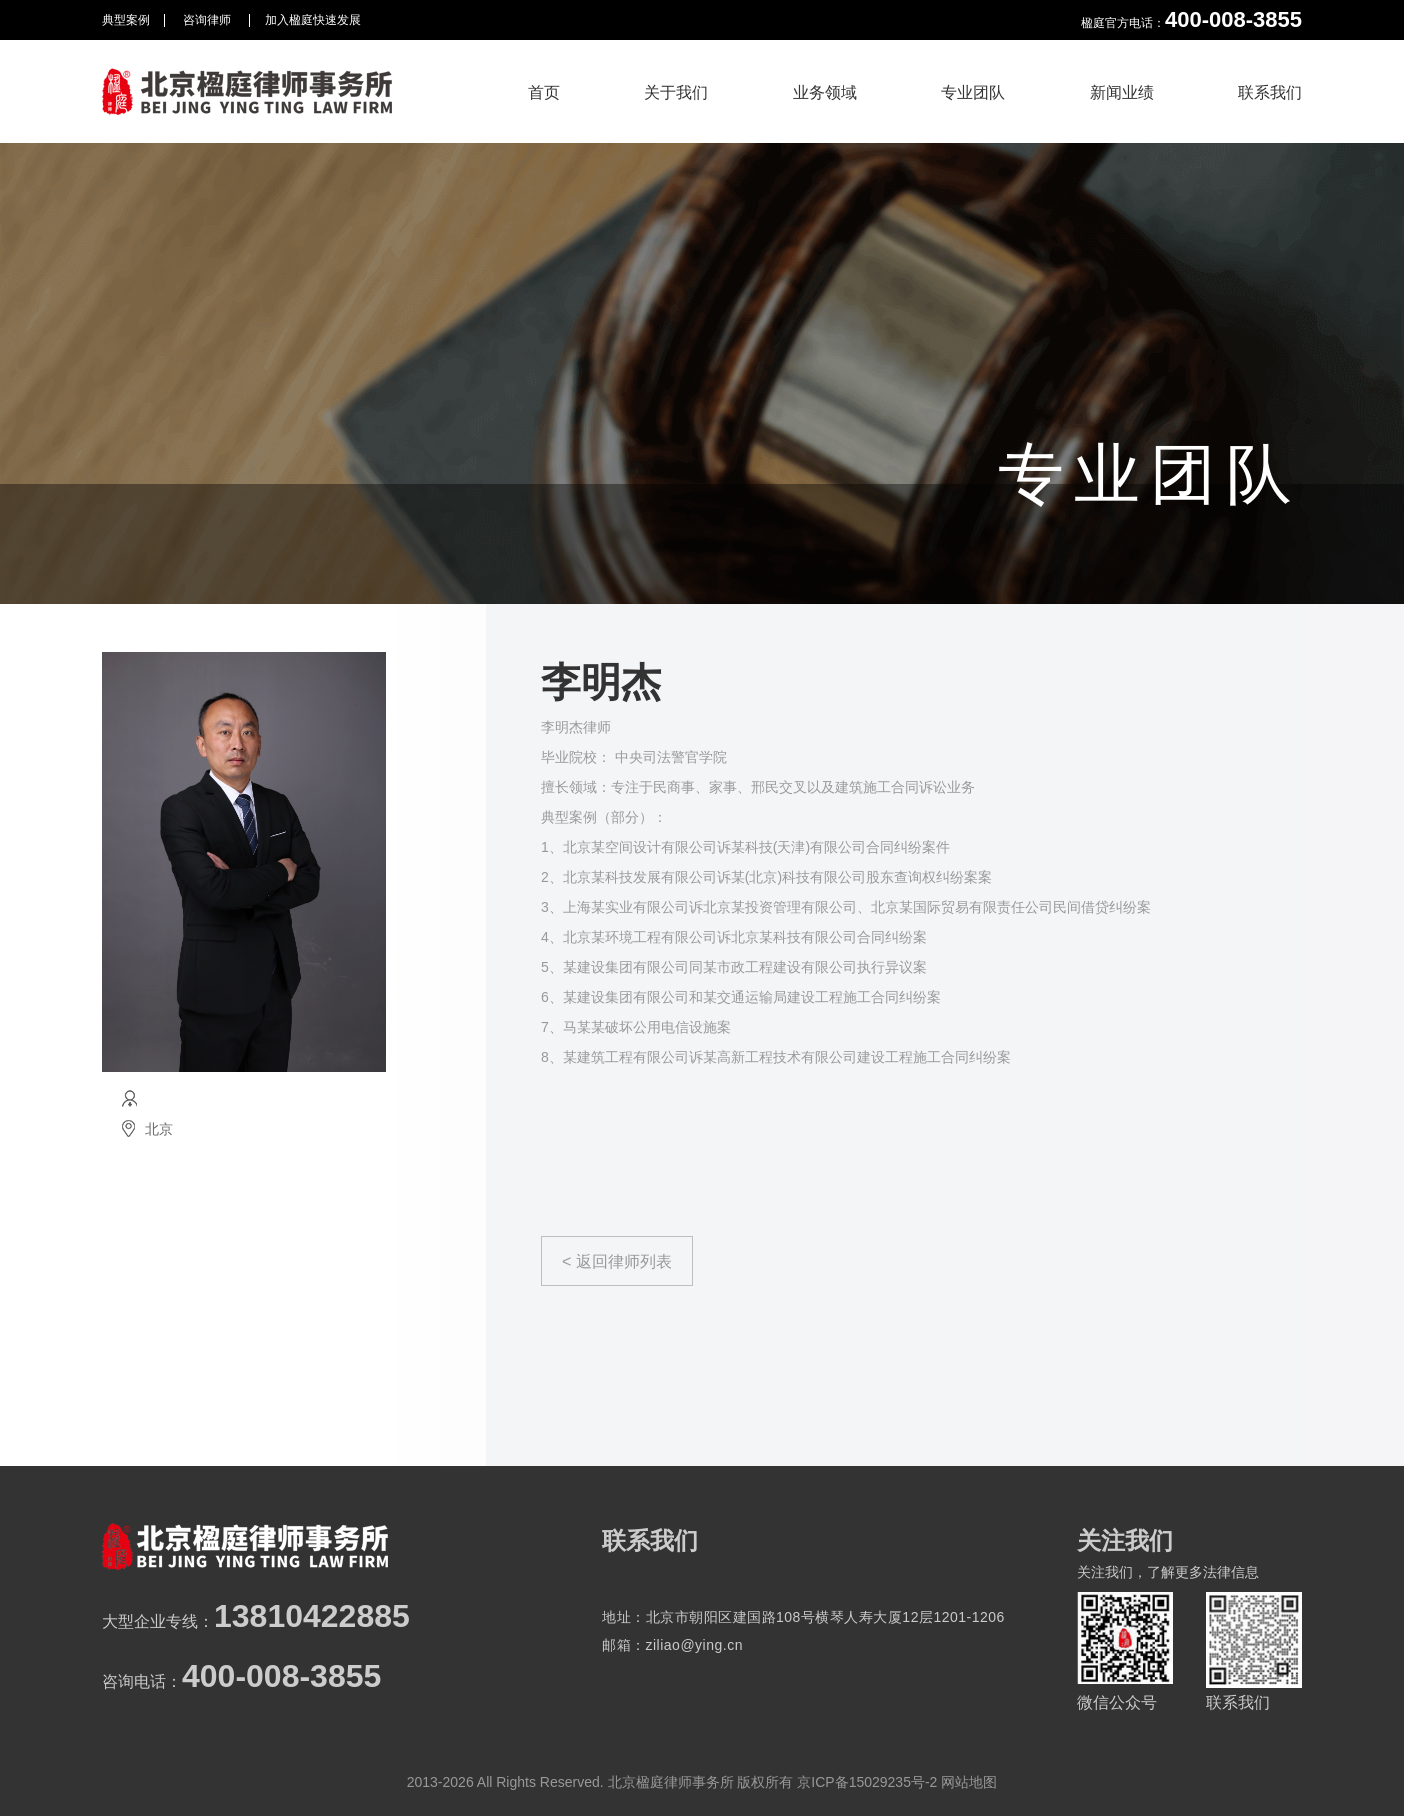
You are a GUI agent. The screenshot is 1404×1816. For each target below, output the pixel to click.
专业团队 (973, 92)
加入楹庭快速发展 (313, 20)
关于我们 (676, 92)
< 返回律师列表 (617, 1261)
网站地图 (969, 1782)
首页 (544, 92)
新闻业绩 (1122, 92)
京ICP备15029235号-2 (867, 1782)
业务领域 (825, 92)
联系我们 (1270, 92)
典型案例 (126, 20)
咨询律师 (208, 20)
